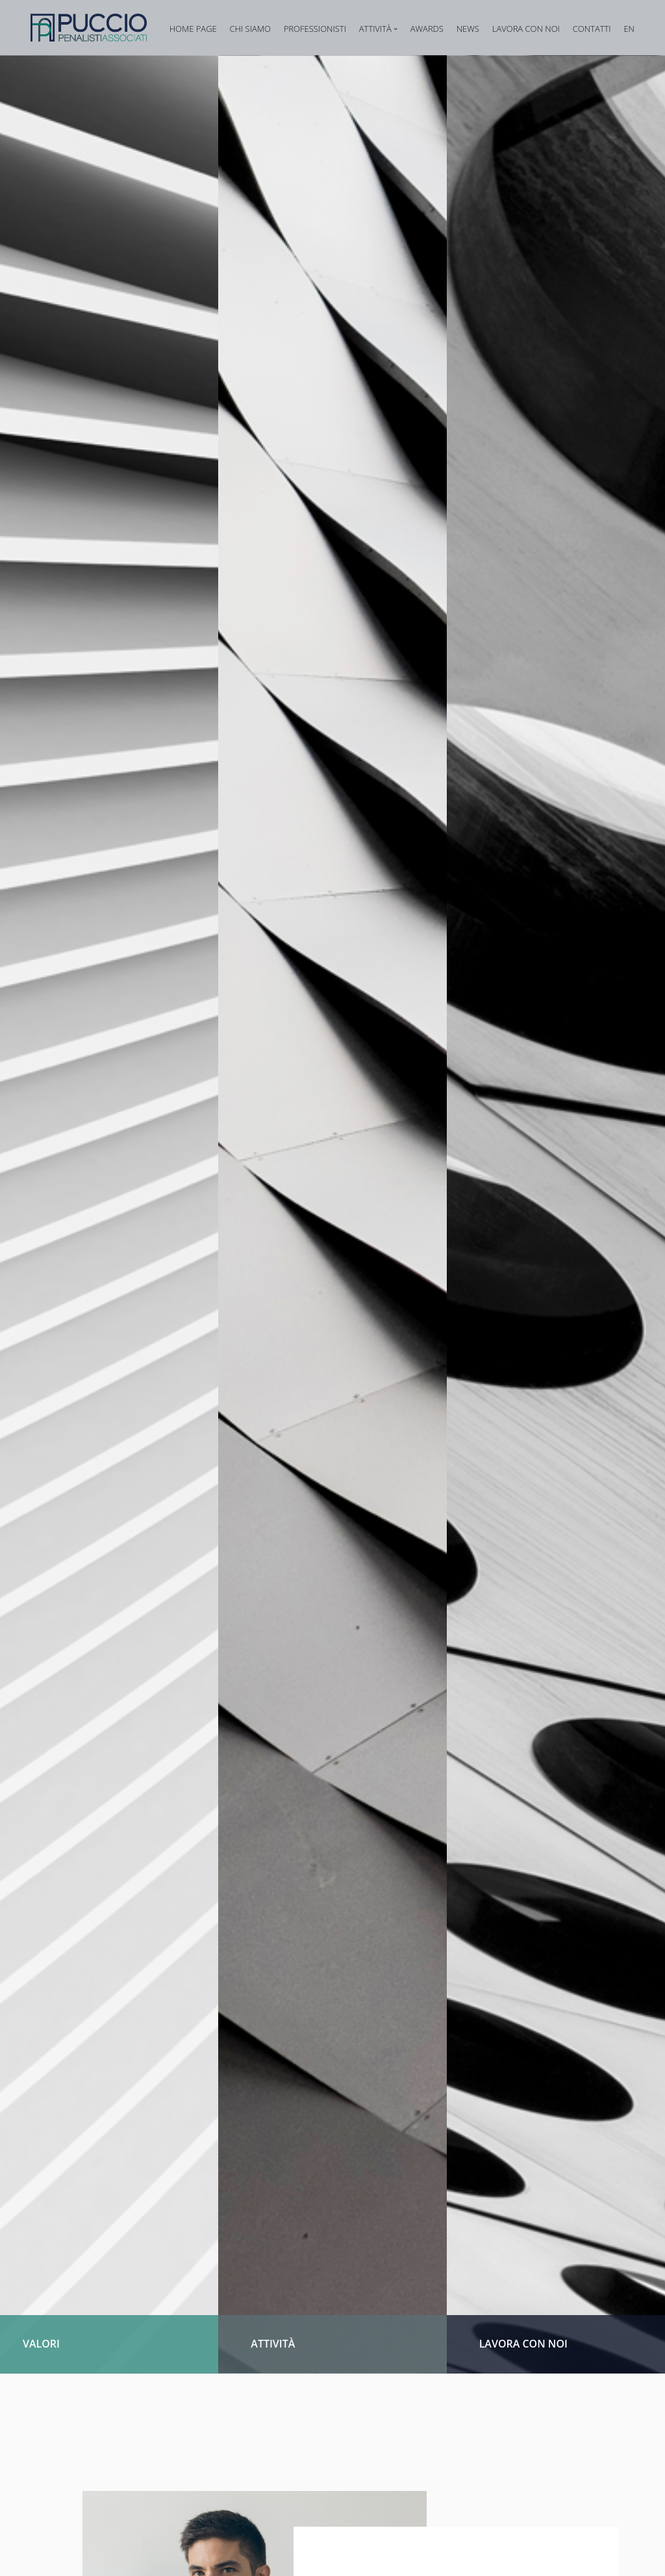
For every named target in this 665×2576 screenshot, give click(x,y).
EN (628, 28)
